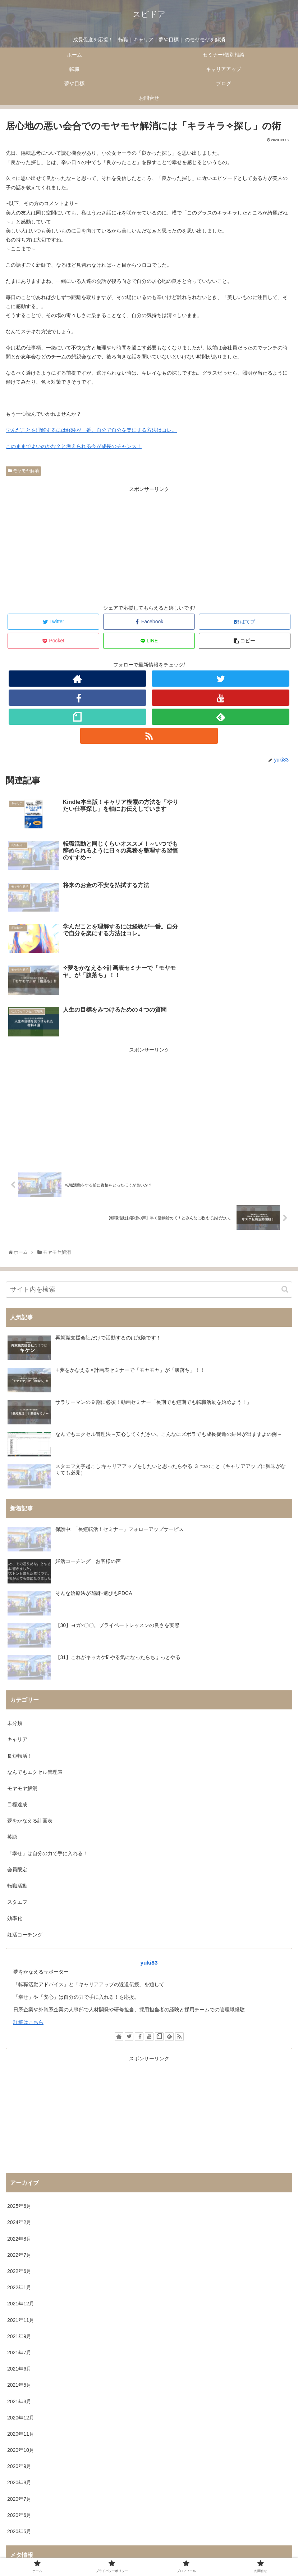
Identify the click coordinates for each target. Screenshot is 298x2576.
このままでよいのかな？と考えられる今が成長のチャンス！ (74, 446)
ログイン (17, 2439)
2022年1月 (19, 2148)
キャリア (17, 1600)
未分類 (14, 1584)
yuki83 (149, 1823)
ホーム (51, 2545)
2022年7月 (19, 2116)
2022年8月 (19, 2099)
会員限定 (17, 1730)
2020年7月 (19, 2360)
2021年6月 (19, 2230)
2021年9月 (19, 2197)
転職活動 (17, 1746)
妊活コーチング (24, 1795)
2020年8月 (19, 2343)
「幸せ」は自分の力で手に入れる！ (47, 1714)
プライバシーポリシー (149, 2545)
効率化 (14, 1779)
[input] (149, 1150)
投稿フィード (22, 2455)
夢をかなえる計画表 (29, 1682)
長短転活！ (19, 1616)
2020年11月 (20, 2294)
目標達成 (17, 1665)
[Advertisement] (149, 544)
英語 (12, 1698)
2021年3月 (19, 2262)
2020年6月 (19, 2376)
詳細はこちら (28, 1883)
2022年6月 (19, 2132)
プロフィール (246, 2545)
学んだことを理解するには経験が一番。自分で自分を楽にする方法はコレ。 (91, 430)
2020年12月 (20, 2278)
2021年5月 (19, 2246)
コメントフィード (27, 2472)
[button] (285, 1150)
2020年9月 (19, 2327)
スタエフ (17, 1763)
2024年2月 (19, 2083)
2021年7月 (19, 2213)
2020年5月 (19, 2392)
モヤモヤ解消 (23, 470)
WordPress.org (24, 2488)
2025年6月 (19, 2067)
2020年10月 (20, 2311)
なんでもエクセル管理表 (35, 1633)
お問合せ (149, 2556)
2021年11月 (20, 2181)
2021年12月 (20, 2165)
